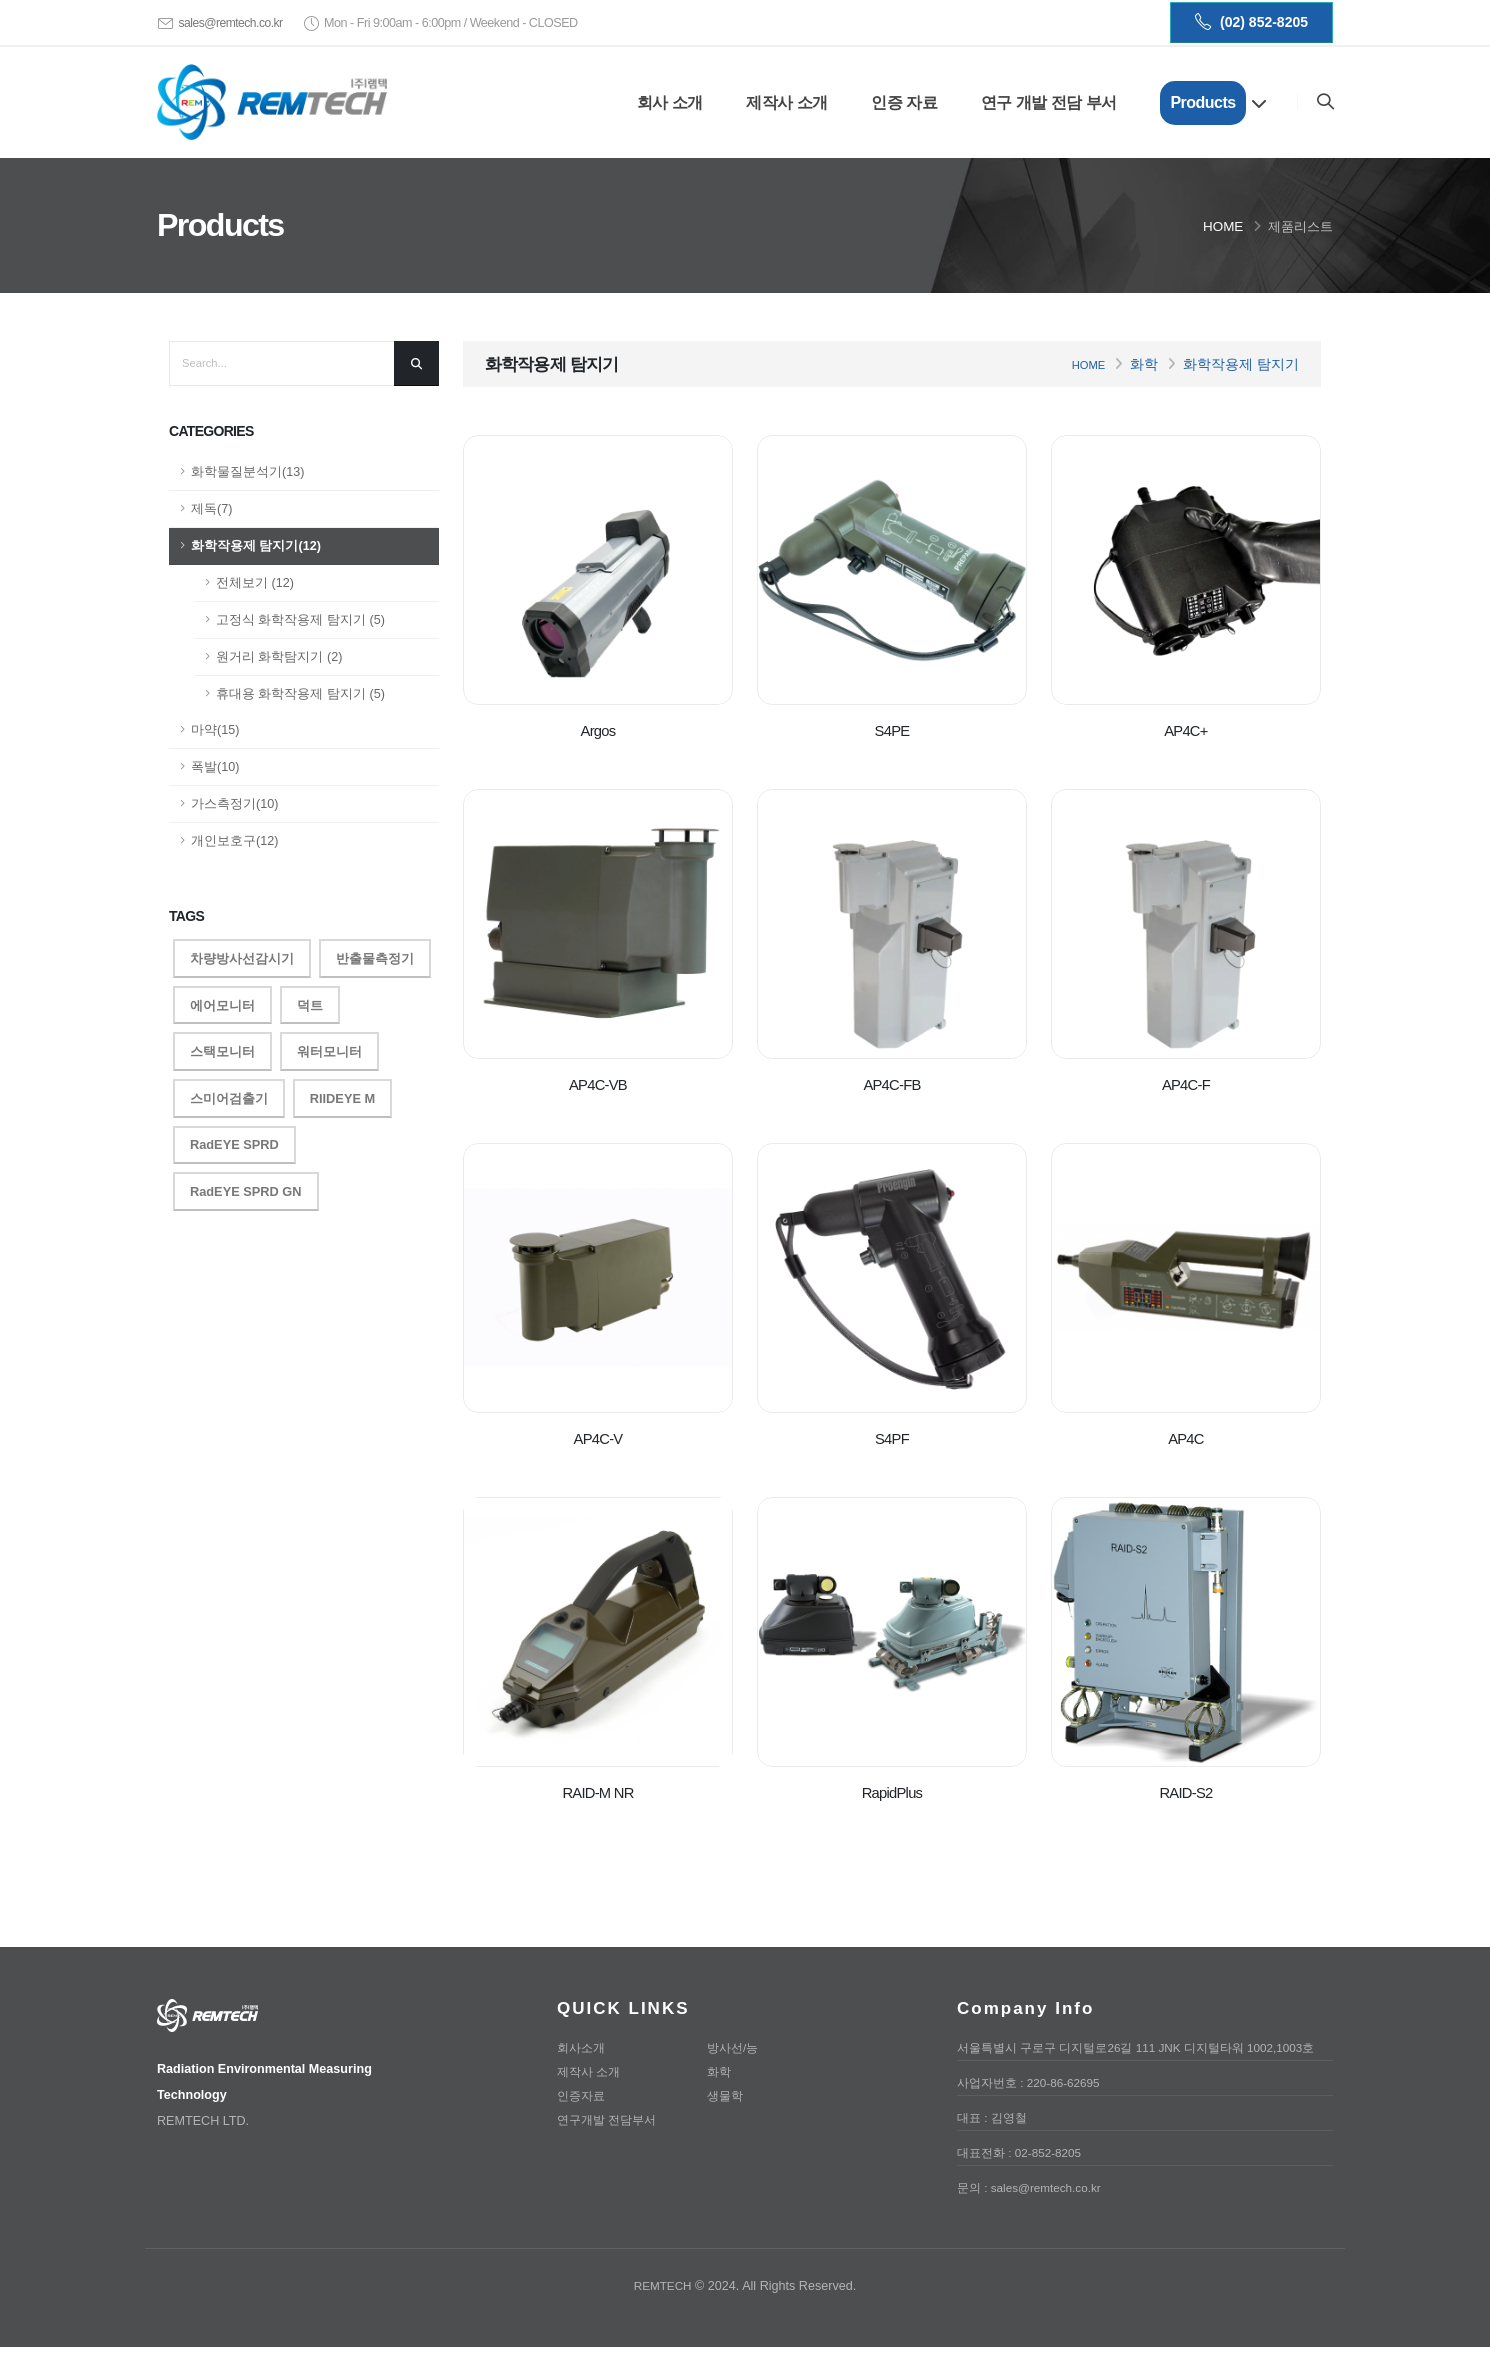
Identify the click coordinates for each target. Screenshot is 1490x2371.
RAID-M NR (598, 1792)
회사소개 (583, 2048)
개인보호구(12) (234, 841)
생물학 (726, 2096)
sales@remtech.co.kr (233, 23)
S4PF (891, 1438)
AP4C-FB (892, 1084)
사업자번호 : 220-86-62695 (1034, 2107)
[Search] (1324, 102)
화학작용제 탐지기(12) (256, 546)
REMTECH (663, 2310)
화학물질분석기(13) (247, 472)
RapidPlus (891, 1792)
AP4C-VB (598, 1084)
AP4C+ (1185, 730)
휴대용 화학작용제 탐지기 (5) (300, 694)
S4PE (892, 730)
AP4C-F (1186, 1084)
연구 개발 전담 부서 (1048, 102)
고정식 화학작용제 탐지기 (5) (300, 620)
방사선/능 (735, 2048)
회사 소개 (669, 102)
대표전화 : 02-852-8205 (1024, 2177)
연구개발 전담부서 (611, 2120)
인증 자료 (903, 102)
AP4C (1185, 1438)
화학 (1144, 364)
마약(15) (215, 730)
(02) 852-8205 (1251, 22)
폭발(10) (215, 767)
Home (1223, 226)
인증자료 (583, 2096)
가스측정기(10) (234, 804)
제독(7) (211, 509)
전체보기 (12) (255, 583)
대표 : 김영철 (995, 2142)
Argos (598, 730)
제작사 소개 (785, 102)
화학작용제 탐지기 (1241, 364)
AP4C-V (598, 1438)
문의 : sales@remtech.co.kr (1034, 2212)
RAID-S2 (1185, 1792)
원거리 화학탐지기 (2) (279, 657)
